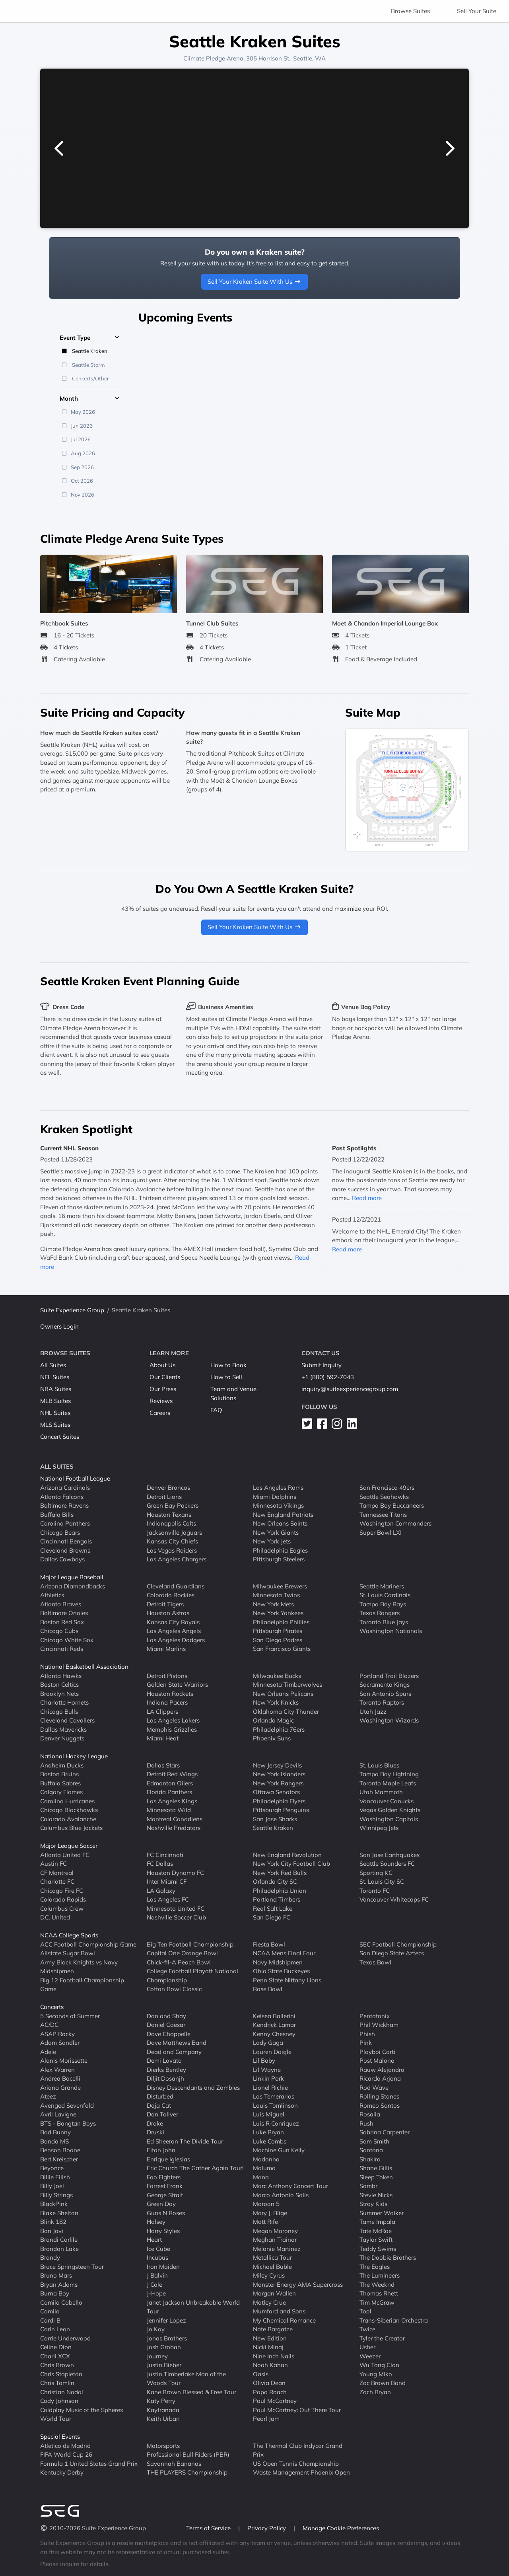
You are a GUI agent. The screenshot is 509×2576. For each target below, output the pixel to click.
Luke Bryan (268, 2132)
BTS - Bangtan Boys (68, 2123)
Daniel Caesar (166, 2024)
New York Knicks (276, 1702)
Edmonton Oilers (170, 1783)
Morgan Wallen (274, 2293)
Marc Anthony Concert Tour (290, 2186)
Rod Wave (374, 2087)
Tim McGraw (376, 2302)
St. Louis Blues (379, 1765)
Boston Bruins (59, 1774)
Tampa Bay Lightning (389, 1774)
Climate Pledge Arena (213, 58)
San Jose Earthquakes (389, 1854)
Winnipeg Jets (378, 1828)
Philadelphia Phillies (281, 1621)
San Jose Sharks (275, 1818)
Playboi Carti (377, 2051)
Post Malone (376, 2060)
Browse (410, 11)
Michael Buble (272, 2266)
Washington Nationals (390, 1631)
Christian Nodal (61, 2391)
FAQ (216, 1410)
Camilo (50, 2311)
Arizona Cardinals (65, 1487)
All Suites (53, 1365)
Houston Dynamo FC (175, 1872)
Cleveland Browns (65, 1550)
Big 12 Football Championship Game (82, 1984)
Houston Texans (169, 1514)
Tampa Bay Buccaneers (391, 1505)
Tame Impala (377, 2221)
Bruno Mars (56, 2275)
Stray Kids (373, 2204)
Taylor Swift (375, 2239)
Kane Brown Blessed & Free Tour (191, 2391)
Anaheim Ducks (62, 1765)
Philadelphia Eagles (280, 1550)
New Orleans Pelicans (283, 1693)
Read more (367, 1198)
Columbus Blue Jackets (71, 1828)
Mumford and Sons (279, 2311)
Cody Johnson (59, 2401)
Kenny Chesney (274, 2033)
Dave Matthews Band (176, 2042)
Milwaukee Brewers (280, 1586)
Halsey (156, 2221)
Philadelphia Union (279, 1890)
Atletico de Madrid (65, 2445)
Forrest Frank (165, 2186)
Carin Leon (55, 2329)
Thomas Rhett (378, 2293)
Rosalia (369, 2114)
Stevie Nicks (375, 2194)
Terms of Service (209, 2528)
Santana (371, 2150)
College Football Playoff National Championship (192, 1975)
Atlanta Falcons (62, 1496)
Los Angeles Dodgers (176, 1639)
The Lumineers (379, 2275)
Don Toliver (162, 2114)
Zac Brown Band (382, 2383)
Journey (157, 2356)
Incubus (157, 2257)
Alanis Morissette (63, 2060)
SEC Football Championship (398, 1944)
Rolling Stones (379, 2096)
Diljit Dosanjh (165, 2078)
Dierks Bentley (166, 2069)
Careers (160, 1413)
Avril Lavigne (58, 2114)
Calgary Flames (61, 1792)
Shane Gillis (375, 2168)
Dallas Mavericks (63, 1729)
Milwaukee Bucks (277, 1675)
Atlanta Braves (60, 1604)
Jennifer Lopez (166, 2320)
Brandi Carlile (59, 2239)
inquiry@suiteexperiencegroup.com (349, 1389)
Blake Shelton (59, 2212)
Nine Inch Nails (273, 2356)
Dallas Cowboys (62, 1559)
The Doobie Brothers (387, 2257)
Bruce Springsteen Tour (72, 2266)
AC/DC (49, 2024)
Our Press (163, 1389)
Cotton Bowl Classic (174, 1989)
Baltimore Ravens (64, 1505)
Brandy (50, 2257)
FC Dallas (160, 1863)
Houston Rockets (170, 1693)
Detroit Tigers (165, 1604)
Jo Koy (156, 2329)
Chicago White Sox (66, 1639)
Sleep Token (376, 2176)
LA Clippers (162, 1711)
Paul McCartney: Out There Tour (297, 2409)
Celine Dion (56, 2347)
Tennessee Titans (383, 1514)
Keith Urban (163, 2418)
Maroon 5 (266, 2204)
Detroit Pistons (167, 1675)
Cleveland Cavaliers (67, 1720)
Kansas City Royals (173, 1621)
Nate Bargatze (273, 2329)
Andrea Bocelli (60, 2078)
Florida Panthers (169, 1792)
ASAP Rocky (57, 2033)
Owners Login (59, 1326)
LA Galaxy (161, 1890)
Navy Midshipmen (278, 1962)
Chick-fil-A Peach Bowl (179, 1962)
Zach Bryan (375, 2391)
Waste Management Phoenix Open (301, 2472)
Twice (367, 2329)
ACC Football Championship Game (88, 1944)
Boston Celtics (59, 1684)
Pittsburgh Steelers (279, 1559)
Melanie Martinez (277, 2248)
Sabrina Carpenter (384, 2132)
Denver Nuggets (62, 1738)
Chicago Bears (60, 1532)
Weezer (370, 2356)
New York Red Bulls (280, 1872)
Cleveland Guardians (175, 1586)
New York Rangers (278, 1783)
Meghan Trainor (275, 2239)
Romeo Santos (379, 2105)
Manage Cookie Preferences (341, 2528)
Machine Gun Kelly (279, 2150)
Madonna (266, 2159)
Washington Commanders (395, 1523)
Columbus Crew (62, 1908)
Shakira (370, 2159)
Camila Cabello (61, 2302)
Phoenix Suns (272, 1738)
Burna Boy (54, 2293)
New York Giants (276, 1532)
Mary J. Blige (270, 2212)
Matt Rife (265, 2221)
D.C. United (55, 1917)
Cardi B (50, 2320)
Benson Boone (60, 2150)
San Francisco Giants (282, 1648)
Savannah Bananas (174, 2463)
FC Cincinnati (165, 1854)
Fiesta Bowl (269, 1944)
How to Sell (226, 1377)
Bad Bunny (55, 2132)
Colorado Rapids (63, 1899)
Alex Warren (57, 2069)
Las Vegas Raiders (172, 1550)
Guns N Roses (166, 2212)
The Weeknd (376, 2284)
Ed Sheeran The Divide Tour (185, 2141)
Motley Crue (269, 2302)
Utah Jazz (373, 1711)
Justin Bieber (164, 2365)
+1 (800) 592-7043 (327, 1377)
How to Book (228, 1365)
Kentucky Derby (62, 2472)
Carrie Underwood (65, 2338)
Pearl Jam (266, 2418)
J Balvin (157, 2275)
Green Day (161, 2204)
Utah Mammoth (381, 1792)
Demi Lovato (164, 2060)
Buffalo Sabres (60, 1783)
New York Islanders (279, 1774)
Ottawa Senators (276, 1792)
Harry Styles (163, 2230)
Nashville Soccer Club (176, 1917)
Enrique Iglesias (168, 2159)
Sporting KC (375, 1872)
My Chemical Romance (284, 2320)
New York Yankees (278, 1613)
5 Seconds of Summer (70, 2015)
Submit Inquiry (321, 1365)
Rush (366, 2123)
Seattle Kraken (273, 1828)
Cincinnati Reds (61, 1648)
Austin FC (53, 1863)
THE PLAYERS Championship (187, 2472)
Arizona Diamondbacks (72, 1586)
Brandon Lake (59, 2248)
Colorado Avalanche (68, 1818)
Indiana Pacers (167, 1702)
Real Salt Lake (272, 1908)
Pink (365, 2042)
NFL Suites (54, 1377)
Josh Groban (164, 2347)
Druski (155, 2132)
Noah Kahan (270, 2365)
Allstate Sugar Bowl (67, 1953)
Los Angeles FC (168, 1899)
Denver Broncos (168, 1487)
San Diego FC (271, 1917)
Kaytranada (163, 2409)
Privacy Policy (267, 2528)
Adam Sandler (60, 2042)
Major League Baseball (71, 1577)
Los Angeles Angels (174, 1631)
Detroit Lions (164, 1496)
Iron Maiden (163, 2266)
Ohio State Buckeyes (281, 1971)
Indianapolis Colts (171, 1523)
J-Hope (156, 2293)
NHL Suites (55, 1413)
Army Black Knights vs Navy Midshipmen (79, 1966)
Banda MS (54, 2141)
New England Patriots (283, 1514)
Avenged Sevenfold (67, 2105)
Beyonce (52, 2168)
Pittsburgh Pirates (277, 1631)
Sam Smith (374, 2141)
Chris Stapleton (61, 2373)
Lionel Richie (270, 2087)
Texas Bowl (375, 1962)
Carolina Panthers (65, 1523)
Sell (476, 11)
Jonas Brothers (167, 2338)
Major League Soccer (68, 1845)
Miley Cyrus (269, 2275)
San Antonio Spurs (385, 1693)
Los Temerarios (273, 2096)
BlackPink (54, 2204)
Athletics (52, 1595)
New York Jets (272, 1541)
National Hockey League (74, 1756)
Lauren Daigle (272, 2051)
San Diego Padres (277, 1639)
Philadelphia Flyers (279, 1800)
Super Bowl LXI (380, 1532)
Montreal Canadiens (174, 1818)
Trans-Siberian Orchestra (393, 2320)
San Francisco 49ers (386, 1487)
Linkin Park (268, 2078)
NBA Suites (55, 1389)
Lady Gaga (268, 2042)
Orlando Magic (273, 1720)
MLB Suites (55, 1401)
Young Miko (375, 2373)
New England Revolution (287, 1854)
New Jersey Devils (277, 1765)
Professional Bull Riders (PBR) (188, 2454)
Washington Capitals (388, 1818)
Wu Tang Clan (379, 2365)
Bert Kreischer (59, 2159)
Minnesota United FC (175, 1908)
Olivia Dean (269, 2383)
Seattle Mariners (381, 1586)
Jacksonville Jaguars (174, 1532)
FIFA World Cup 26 (66, 2454)
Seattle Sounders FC (387, 1863)
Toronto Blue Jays (383, 1621)
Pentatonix (374, 2015)
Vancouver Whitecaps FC (394, 1899)
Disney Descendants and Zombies (193, 2087)
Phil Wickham (378, 2024)
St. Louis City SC (381, 1881)
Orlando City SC (275, 1881)
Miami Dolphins (274, 1496)
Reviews (161, 1401)
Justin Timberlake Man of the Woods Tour (186, 2378)
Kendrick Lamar (274, 2024)
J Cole (154, 2284)
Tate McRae (375, 2230)
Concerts (52, 2007)
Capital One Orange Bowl (182, 1953)
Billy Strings (56, 2194)
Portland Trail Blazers (389, 1675)
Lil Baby (264, 2060)
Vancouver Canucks (386, 1800)
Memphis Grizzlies (172, 1729)
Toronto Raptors (381, 1702)
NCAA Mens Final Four (284, 1953)
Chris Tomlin (57, 2383)
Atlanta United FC (64, 1854)
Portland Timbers (276, 1899)
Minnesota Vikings (278, 1505)
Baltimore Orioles (64, 1613)
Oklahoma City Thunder (286, 1711)
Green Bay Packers (172, 1505)
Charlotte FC (57, 1881)
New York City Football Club (291, 1863)
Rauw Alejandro (381, 2069)
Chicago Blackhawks (69, 1810)
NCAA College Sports (69, 1935)
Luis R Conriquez (276, 2123)
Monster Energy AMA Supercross (298, 2284)
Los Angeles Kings (172, 1800)
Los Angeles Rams (278, 1487)
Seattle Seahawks (384, 1496)
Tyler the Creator (382, 2338)
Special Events (60, 2436)
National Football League (75, 1478)
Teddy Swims (377, 2248)
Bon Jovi (51, 2230)
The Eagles (374, 2266)
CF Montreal (57, 1872)
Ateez (48, 2096)
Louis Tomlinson (275, 2105)
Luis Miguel (268, 2114)
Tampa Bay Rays (382, 1604)
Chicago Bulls (59, 1711)
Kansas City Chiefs (172, 1541)
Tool (365, 2311)
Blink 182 (53, 2221)
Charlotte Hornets (64, 1702)
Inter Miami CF (167, 1881)
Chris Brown (57, 2365)
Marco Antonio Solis (281, 2194)
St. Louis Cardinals (384, 1595)
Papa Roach (270, 2391)
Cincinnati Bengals (66, 1541)
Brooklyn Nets (59, 1693)
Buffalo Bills (57, 1514)
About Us (162, 1365)
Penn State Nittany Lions (287, 1980)
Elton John (161, 2150)
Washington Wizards (389, 1720)
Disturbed (160, 2096)
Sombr (368, 2186)
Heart (154, 2239)
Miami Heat (163, 1738)
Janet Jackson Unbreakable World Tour (193, 2306)
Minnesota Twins (276, 1595)
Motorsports (163, 2445)
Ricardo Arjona (380, 2078)
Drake (155, 2123)
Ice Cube (158, 2248)
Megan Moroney (275, 2230)
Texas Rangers (379, 1613)
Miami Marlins (166, 1648)
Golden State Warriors (177, 1684)
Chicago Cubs (59, 1631)
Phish (367, 2033)
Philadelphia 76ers (279, 1729)
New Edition (270, 2338)
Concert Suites (59, 1436)
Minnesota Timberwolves (287, 1684)
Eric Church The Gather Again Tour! (195, 2168)
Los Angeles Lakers (173, 1720)
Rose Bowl (267, 1989)
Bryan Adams (59, 2284)
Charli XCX (55, 2356)
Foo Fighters (164, 2176)
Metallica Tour (272, 2257)
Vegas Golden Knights (389, 1810)
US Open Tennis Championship (296, 2463)
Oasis (260, 2373)
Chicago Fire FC (61, 1890)
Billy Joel (52, 2186)
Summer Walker (381, 2212)
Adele (48, 2051)
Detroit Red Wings (172, 1774)
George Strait (165, 2194)
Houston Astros (168, 1613)
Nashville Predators (173, 1828)
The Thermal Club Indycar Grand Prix (297, 2450)
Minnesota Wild (169, 1810)
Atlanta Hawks (61, 1675)
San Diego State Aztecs (391, 1953)
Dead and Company (174, 2051)
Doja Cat (159, 2105)
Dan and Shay (166, 2015)
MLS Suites (55, 1424)
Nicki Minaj (268, 2347)
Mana (261, 2176)
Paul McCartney (275, 2401)
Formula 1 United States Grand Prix (89, 2463)
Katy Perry (161, 2401)
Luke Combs (269, 2141)
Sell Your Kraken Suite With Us (254, 281)
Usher (367, 2347)
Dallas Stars (163, 1765)
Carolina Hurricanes (67, 1800)
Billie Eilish (55, 2176)
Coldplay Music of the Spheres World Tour (81, 2414)
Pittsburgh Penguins (281, 1810)
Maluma (264, 2168)
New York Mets (273, 1604)
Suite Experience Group (72, 1310)
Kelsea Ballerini (274, 2015)
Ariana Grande (60, 2087)
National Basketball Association (84, 1666)
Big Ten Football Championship (190, 1944)
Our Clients (165, 1377)
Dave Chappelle (168, 2033)
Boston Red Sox (62, 1621)
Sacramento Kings (384, 1684)
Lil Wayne (267, 2069)
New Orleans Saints (280, 1523)
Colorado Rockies (170, 1595)
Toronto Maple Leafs (387, 1783)
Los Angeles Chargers (176, 1559)
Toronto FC (374, 1890)
